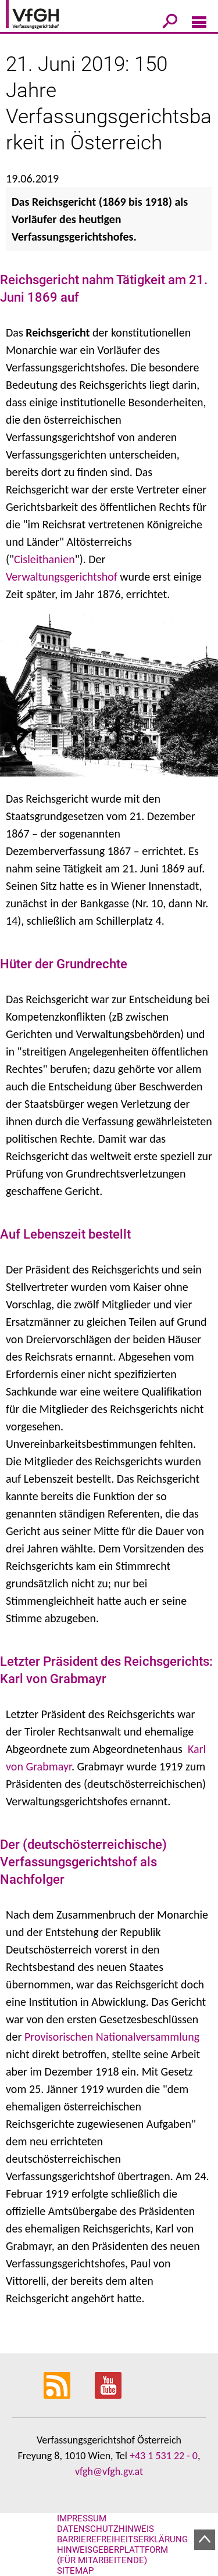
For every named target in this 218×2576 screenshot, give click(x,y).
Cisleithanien (44, 559)
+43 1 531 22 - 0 (164, 2455)
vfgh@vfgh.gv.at (109, 2471)
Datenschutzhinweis (105, 2529)
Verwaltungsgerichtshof (61, 577)
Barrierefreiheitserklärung (122, 2539)
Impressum (81, 2518)
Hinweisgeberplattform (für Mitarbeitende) (112, 2555)
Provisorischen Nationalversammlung (111, 2037)
